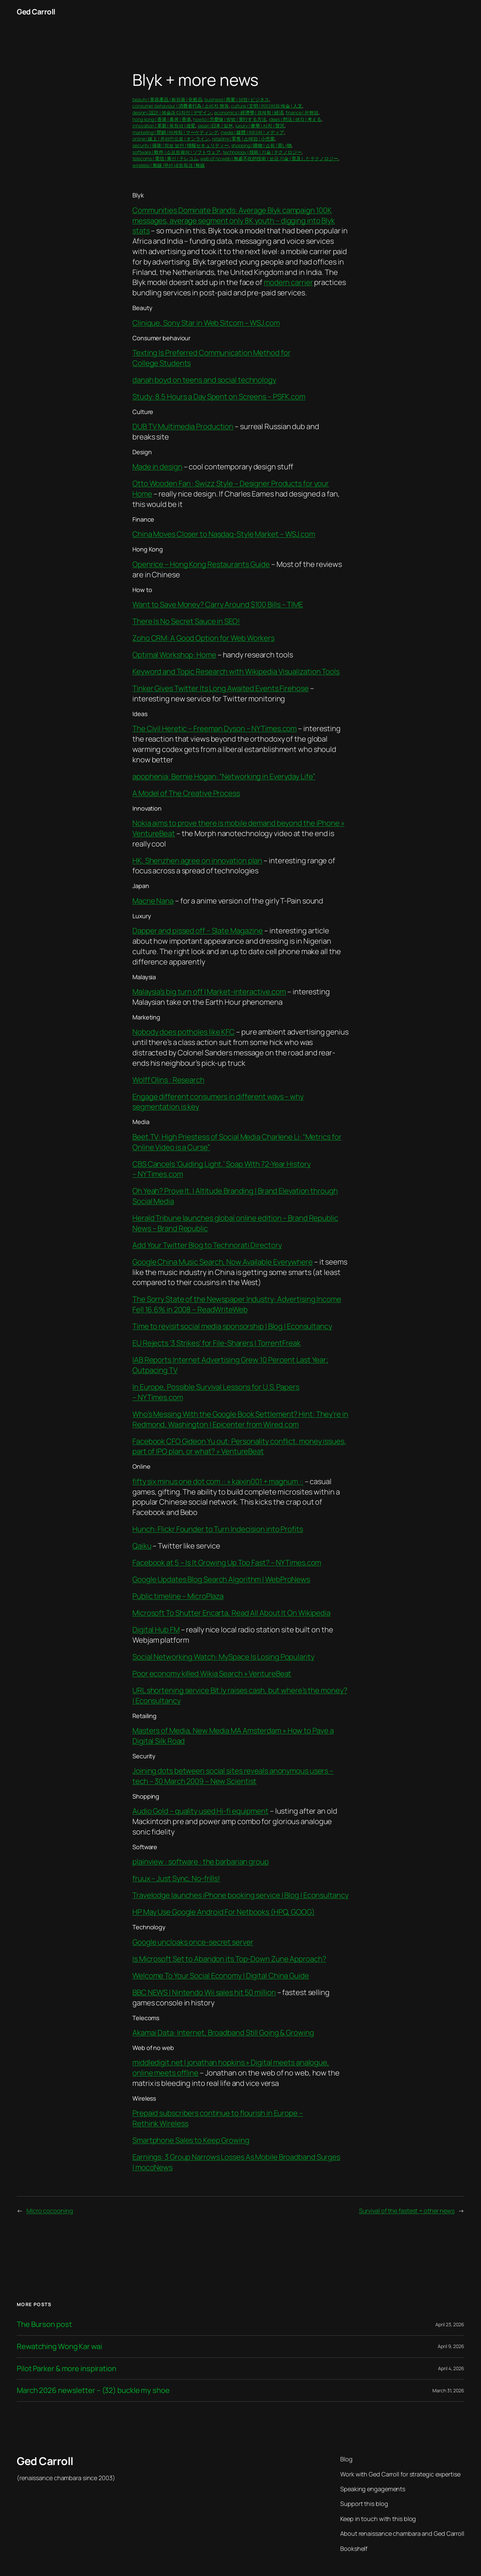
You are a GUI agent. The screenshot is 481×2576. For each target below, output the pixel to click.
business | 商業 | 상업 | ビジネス (236, 99)
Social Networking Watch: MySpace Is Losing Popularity (223, 1657)
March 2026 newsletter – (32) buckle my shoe (93, 2390)
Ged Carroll (36, 12)
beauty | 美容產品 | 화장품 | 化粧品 (167, 99)
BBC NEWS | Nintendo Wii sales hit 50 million (204, 1992)
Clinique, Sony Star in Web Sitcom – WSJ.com (206, 323)
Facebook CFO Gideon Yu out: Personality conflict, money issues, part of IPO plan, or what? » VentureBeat (239, 1446)
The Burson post (44, 2324)
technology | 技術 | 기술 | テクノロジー (262, 152)
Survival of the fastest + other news (407, 2211)
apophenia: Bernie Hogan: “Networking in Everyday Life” (223, 776)
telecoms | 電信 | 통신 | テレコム (165, 158)
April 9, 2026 (451, 2346)
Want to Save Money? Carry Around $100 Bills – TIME (217, 604)
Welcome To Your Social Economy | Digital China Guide (220, 1976)
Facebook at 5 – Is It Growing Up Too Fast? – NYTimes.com (226, 1563)
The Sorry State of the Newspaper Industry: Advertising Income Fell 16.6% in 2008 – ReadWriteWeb (236, 1304)
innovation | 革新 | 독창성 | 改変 (163, 125)
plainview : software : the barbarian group (200, 1862)
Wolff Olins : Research (168, 1080)
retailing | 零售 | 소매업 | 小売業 (243, 138)
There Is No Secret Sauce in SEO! (186, 621)
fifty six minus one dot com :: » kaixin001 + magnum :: (217, 1481)
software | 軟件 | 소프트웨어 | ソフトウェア (176, 152)
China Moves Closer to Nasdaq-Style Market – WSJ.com (223, 534)
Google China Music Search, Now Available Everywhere (222, 1262)
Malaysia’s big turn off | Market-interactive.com (209, 992)
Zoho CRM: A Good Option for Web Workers (203, 638)
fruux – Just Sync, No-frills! (176, 1878)
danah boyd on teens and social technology (204, 380)
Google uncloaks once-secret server (192, 1942)
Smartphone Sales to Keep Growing (190, 2140)
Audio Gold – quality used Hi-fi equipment (200, 1811)
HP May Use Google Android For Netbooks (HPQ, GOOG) (223, 1912)
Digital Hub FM (156, 1630)
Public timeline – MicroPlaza (178, 1596)
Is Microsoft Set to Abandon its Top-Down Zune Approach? (229, 1959)
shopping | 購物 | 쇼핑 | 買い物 (261, 145)
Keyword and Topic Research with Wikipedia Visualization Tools (236, 671)
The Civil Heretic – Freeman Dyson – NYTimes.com (214, 728)
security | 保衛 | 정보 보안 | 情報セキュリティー (180, 145)
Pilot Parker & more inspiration (66, 2368)
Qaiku (142, 1546)
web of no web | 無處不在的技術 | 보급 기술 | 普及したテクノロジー (269, 158)
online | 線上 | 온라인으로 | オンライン (170, 138)
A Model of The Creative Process (186, 793)
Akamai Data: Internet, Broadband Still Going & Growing (223, 2033)
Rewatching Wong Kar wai (59, 2346)
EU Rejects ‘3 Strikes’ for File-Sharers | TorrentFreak (216, 1343)
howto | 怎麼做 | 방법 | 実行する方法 (229, 119)
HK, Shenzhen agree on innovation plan (197, 861)
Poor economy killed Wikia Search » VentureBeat (211, 1673)
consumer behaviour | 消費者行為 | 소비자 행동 (180, 106)
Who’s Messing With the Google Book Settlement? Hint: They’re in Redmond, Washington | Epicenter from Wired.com (240, 1419)
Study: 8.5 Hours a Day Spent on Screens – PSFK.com (218, 397)
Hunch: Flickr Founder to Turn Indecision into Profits (217, 1529)
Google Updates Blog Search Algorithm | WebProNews (221, 1579)
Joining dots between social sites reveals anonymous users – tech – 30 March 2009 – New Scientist (233, 1776)
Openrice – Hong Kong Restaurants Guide (201, 564)
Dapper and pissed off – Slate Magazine (197, 931)
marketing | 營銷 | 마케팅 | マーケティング (175, 132)
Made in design (157, 467)
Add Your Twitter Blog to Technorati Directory (207, 1245)
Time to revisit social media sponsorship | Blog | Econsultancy (232, 1326)
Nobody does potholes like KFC (183, 1032)
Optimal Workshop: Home (174, 655)
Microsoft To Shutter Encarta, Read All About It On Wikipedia (231, 1613)
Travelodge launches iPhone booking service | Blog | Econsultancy (240, 1895)
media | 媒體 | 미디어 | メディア (252, 132)
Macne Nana (153, 901)
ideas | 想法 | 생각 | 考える (295, 119)
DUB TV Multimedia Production (182, 426)
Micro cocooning (49, 2211)
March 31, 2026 (448, 2390)
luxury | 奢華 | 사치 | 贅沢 (260, 125)
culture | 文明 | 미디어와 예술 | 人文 (266, 106)
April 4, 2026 (451, 2368)
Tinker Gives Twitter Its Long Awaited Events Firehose (220, 688)
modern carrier (288, 282)
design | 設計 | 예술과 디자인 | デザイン (172, 112)
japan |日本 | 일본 (215, 125)
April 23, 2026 (449, 2324)
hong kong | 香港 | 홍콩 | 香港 (161, 119)
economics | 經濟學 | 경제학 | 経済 (248, 112)
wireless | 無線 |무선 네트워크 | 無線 (168, 165)
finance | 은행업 (302, 112)
